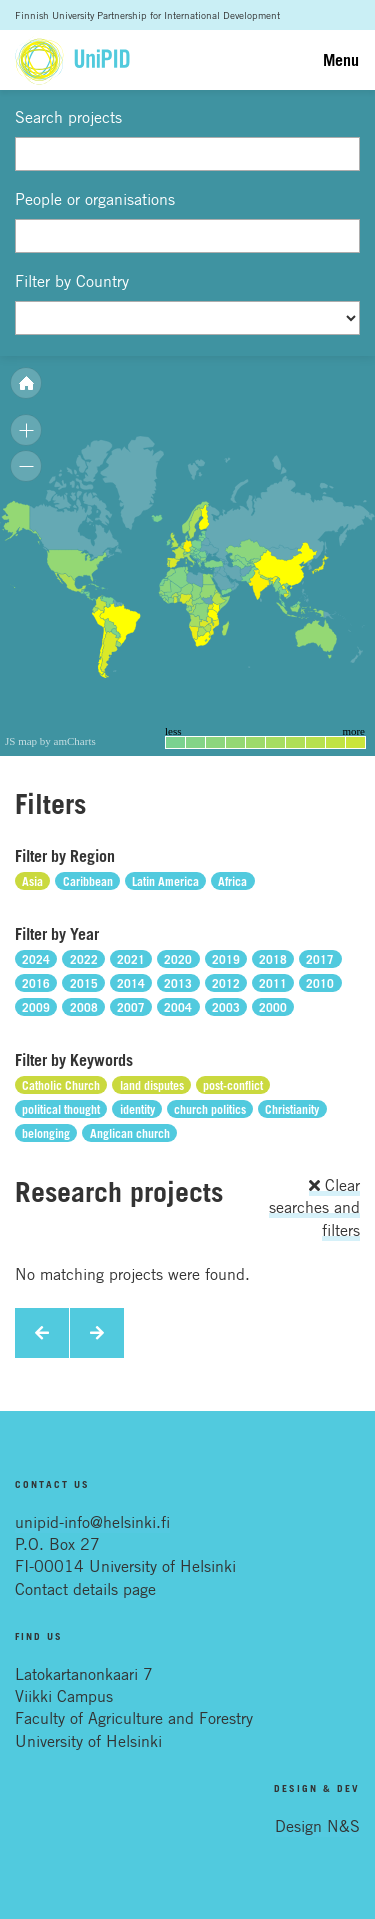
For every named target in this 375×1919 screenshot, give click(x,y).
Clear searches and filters (314, 1207)
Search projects (68, 117)
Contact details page (85, 1589)
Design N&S (317, 1826)
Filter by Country (72, 281)
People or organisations (95, 199)
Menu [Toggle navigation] (341, 60)
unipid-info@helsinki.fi (92, 1522)
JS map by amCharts (50, 741)
